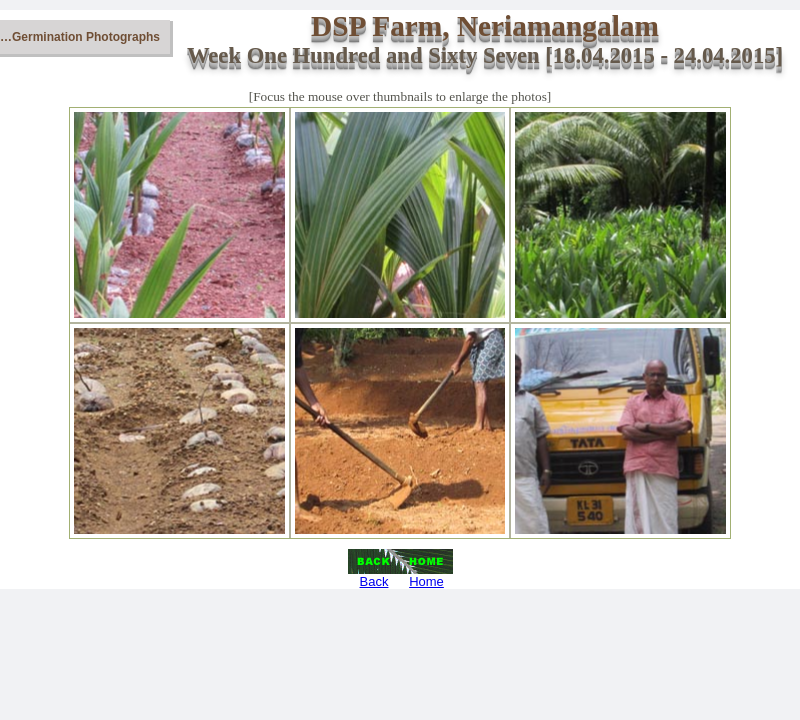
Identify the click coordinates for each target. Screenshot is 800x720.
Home (426, 581)
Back (374, 581)
